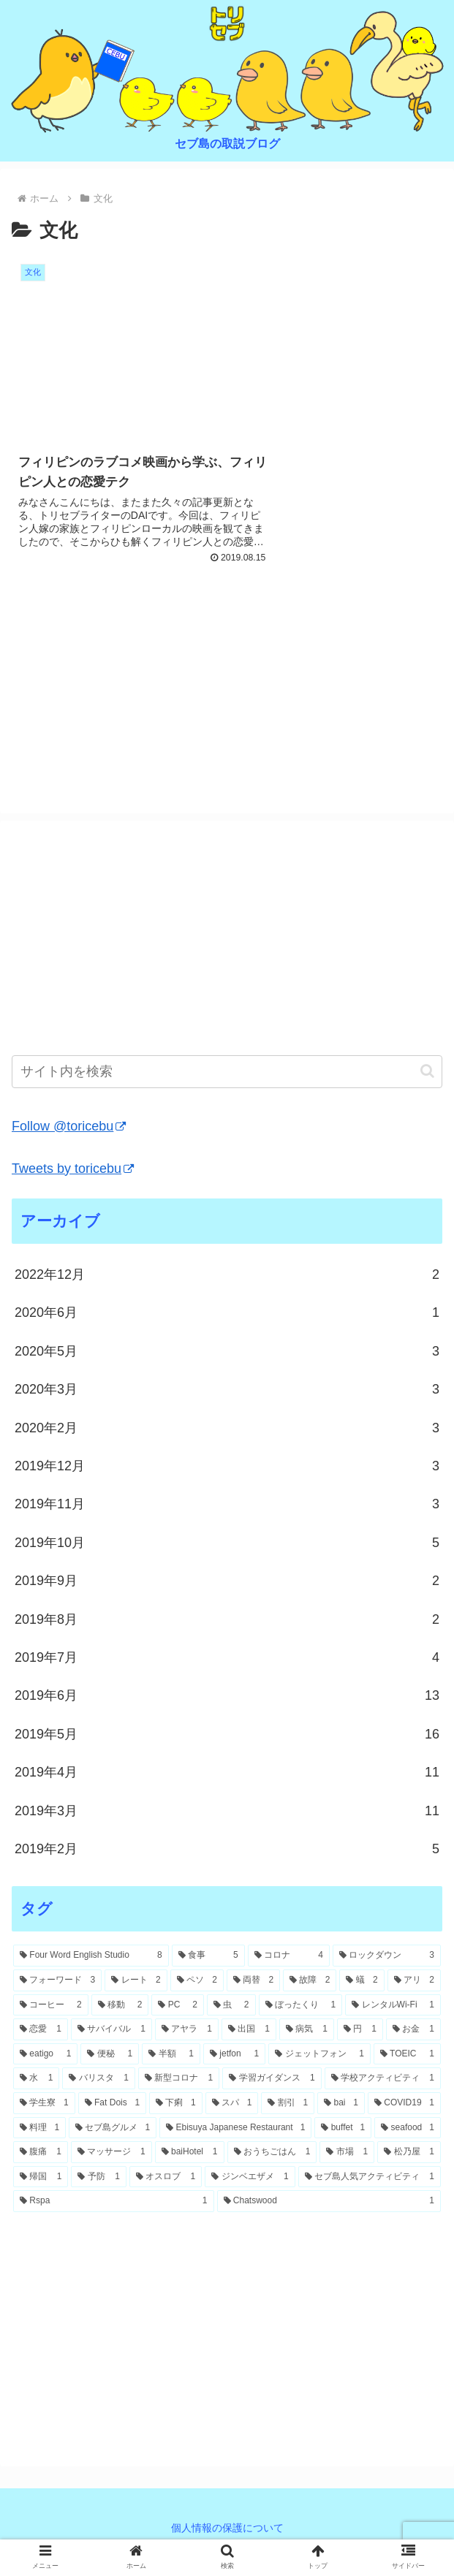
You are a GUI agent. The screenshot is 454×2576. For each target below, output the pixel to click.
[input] (227, 1072)
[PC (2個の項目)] (177, 2006)
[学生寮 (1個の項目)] (44, 2104)
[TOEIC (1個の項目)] (407, 2055)
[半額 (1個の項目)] (171, 2055)
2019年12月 (227, 1466)
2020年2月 (227, 1428)
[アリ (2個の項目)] (414, 1981)
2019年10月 (227, 1543)
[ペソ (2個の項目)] (197, 1981)
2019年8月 (227, 1620)
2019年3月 (227, 1811)
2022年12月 (227, 1275)
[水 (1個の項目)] (36, 2080)
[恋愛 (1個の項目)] (40, 2031)
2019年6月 (227, 1697)
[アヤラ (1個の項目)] (187, 2031)
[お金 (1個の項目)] (413, 2031)
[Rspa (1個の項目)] (113, 2203)
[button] (427, 1072)
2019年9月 (227, 1582)
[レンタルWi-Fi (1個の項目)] (393, 2006)
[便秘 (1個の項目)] (109, 2055)
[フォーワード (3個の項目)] (57, 1981)
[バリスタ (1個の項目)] (98, 2080)
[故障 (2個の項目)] (309, 1981)
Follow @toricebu (69, 1127)
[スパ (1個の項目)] (232, 2104)
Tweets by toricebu (73, 1169)
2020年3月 (227, 1390)
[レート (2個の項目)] (136, 1981)
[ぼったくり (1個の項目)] (301, 2006)
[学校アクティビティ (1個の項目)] (383, 2080)
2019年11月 (227, 1505)
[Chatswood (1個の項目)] (329, 2203)
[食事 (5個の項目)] (208, 1957)
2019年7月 (227, 1658)
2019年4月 (227, 1773)
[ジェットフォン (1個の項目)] (319, 2055)
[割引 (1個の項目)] (287, 2104)
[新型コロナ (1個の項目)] (178, 2080)
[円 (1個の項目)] (360, 2031)
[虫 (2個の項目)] (231, 2006)
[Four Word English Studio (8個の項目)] (91, 1957)
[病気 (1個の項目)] (306, 2031)
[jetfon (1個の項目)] (234, 2055)
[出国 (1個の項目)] (249, 2031)
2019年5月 (227, 1735)
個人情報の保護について (227, 2529)
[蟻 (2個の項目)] (361, 1981)
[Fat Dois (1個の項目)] (112, 2104)
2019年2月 (227, 1849)
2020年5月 (227, 1352)
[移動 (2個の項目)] (120, 2006)
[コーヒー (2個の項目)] (50, 2006)
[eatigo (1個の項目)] (45, 2055)
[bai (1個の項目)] (341, 2104)
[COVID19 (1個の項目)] (404, 2104)
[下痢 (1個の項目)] (176, 2104)
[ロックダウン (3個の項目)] (387, 1957)
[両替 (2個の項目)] (253, 1981)
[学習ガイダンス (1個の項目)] (271, 2080)
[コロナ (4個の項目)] (289, 1957)
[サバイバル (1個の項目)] (111, 2031)
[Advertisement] (227, 682)
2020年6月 (227, 1314)
